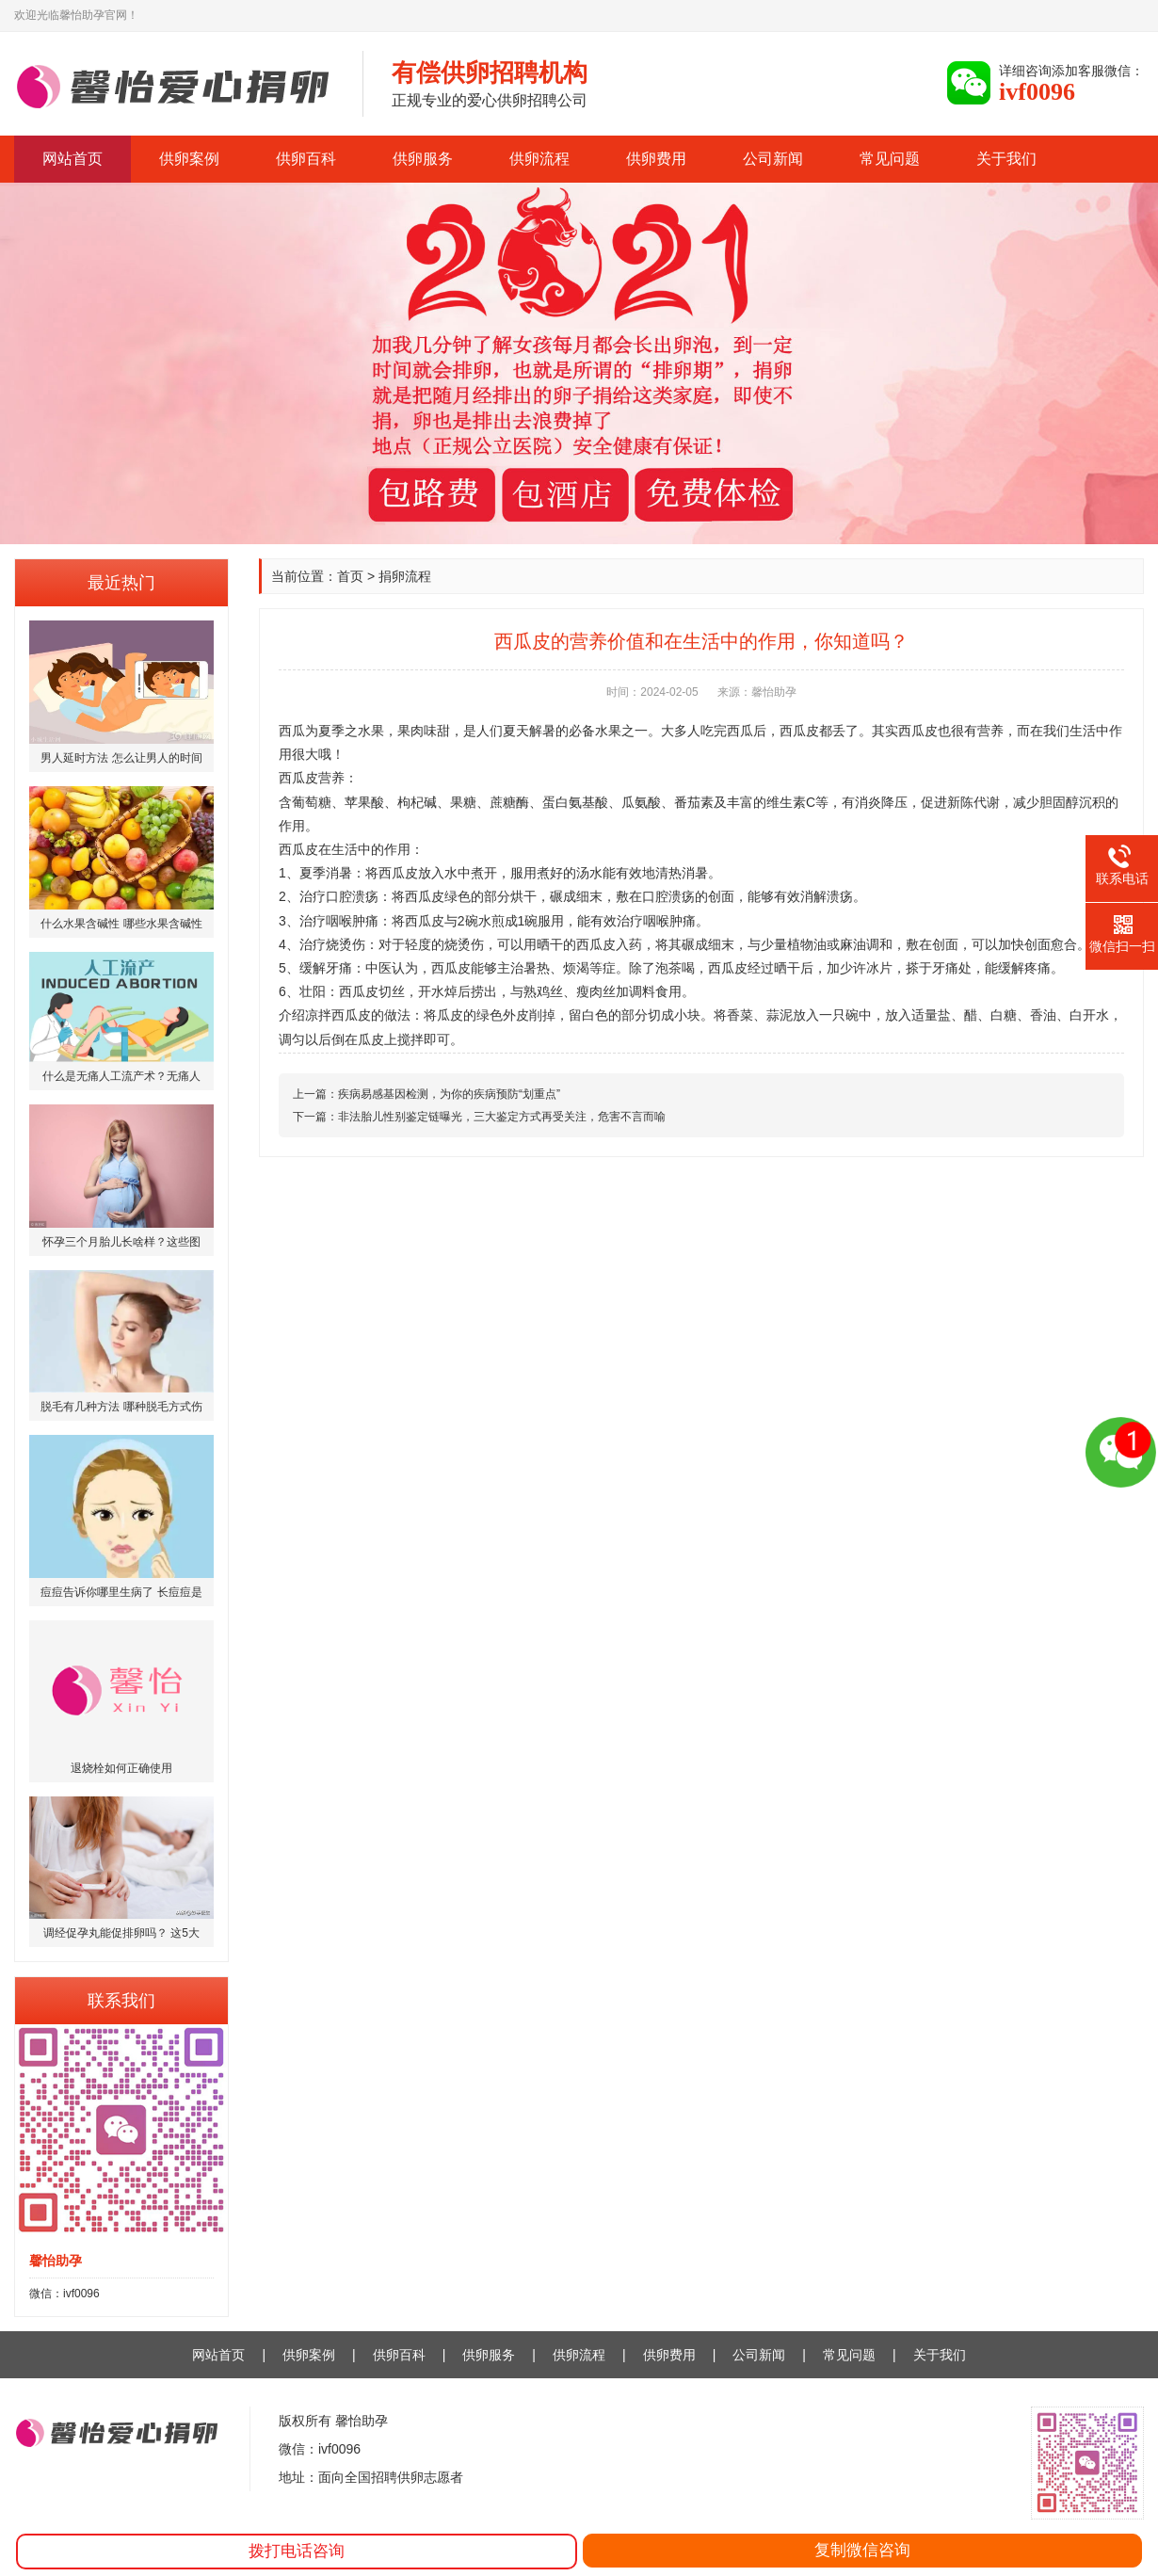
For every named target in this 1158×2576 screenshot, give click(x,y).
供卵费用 (656, 159)
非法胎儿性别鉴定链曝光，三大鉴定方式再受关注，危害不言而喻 (502, 1116)
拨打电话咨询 (297, 2551)
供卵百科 (306, 159)
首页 (350, 576)
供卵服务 (423, 159)
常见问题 (890, 159)
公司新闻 (773, 159)
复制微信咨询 (862, 2550)
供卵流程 (539, 159)
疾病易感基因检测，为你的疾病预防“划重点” (449, 1094)
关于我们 (1006, 159)
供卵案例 (189, 159)
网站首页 (72, 159)
